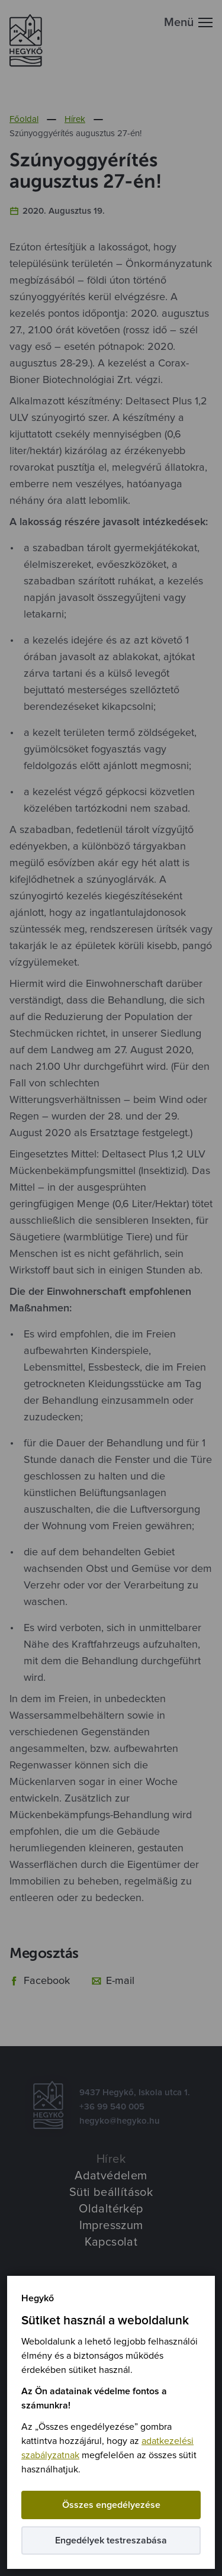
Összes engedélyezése (111, 2505)
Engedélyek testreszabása (111, 2540)
